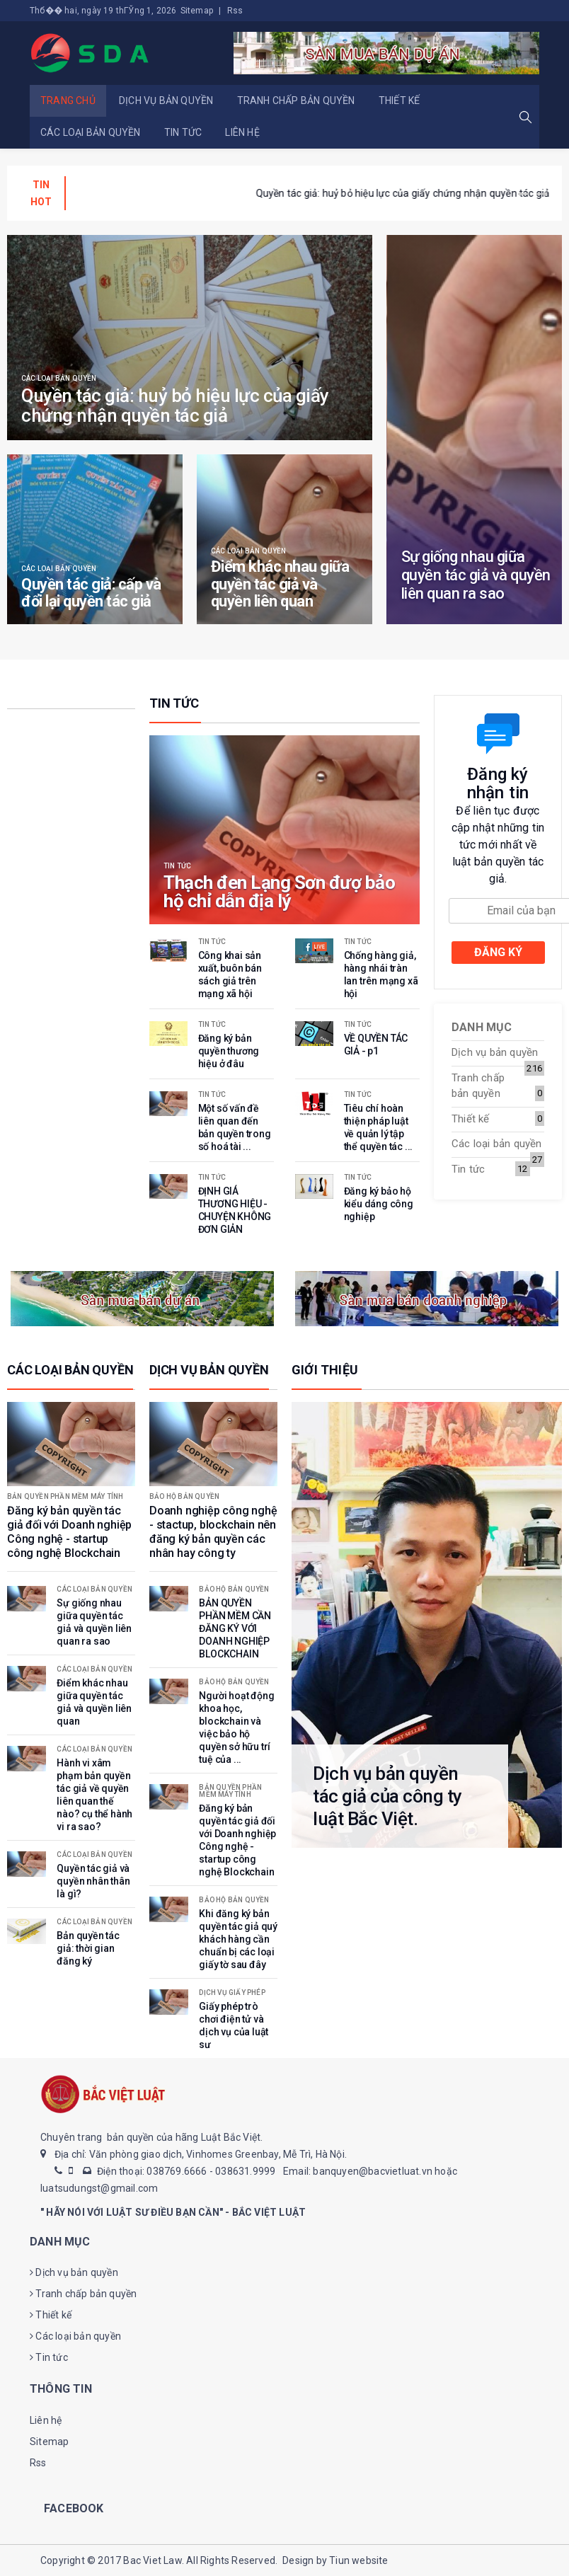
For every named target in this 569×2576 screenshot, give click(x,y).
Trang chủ (68, 100)
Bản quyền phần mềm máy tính (65, 1496)
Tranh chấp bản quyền (296, 100)
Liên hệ (242, 132)
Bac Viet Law (152, 2560)
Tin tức (183, 132)
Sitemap (196, 11)
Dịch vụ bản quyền (166, 100)
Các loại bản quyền (90, 132)
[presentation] (523, 194)
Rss (235, 11)
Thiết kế (399, 100)
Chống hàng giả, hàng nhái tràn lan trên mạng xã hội (195, 193)
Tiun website (358, 2560)
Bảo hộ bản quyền (184, 1496)
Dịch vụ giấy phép (232, 1992)
